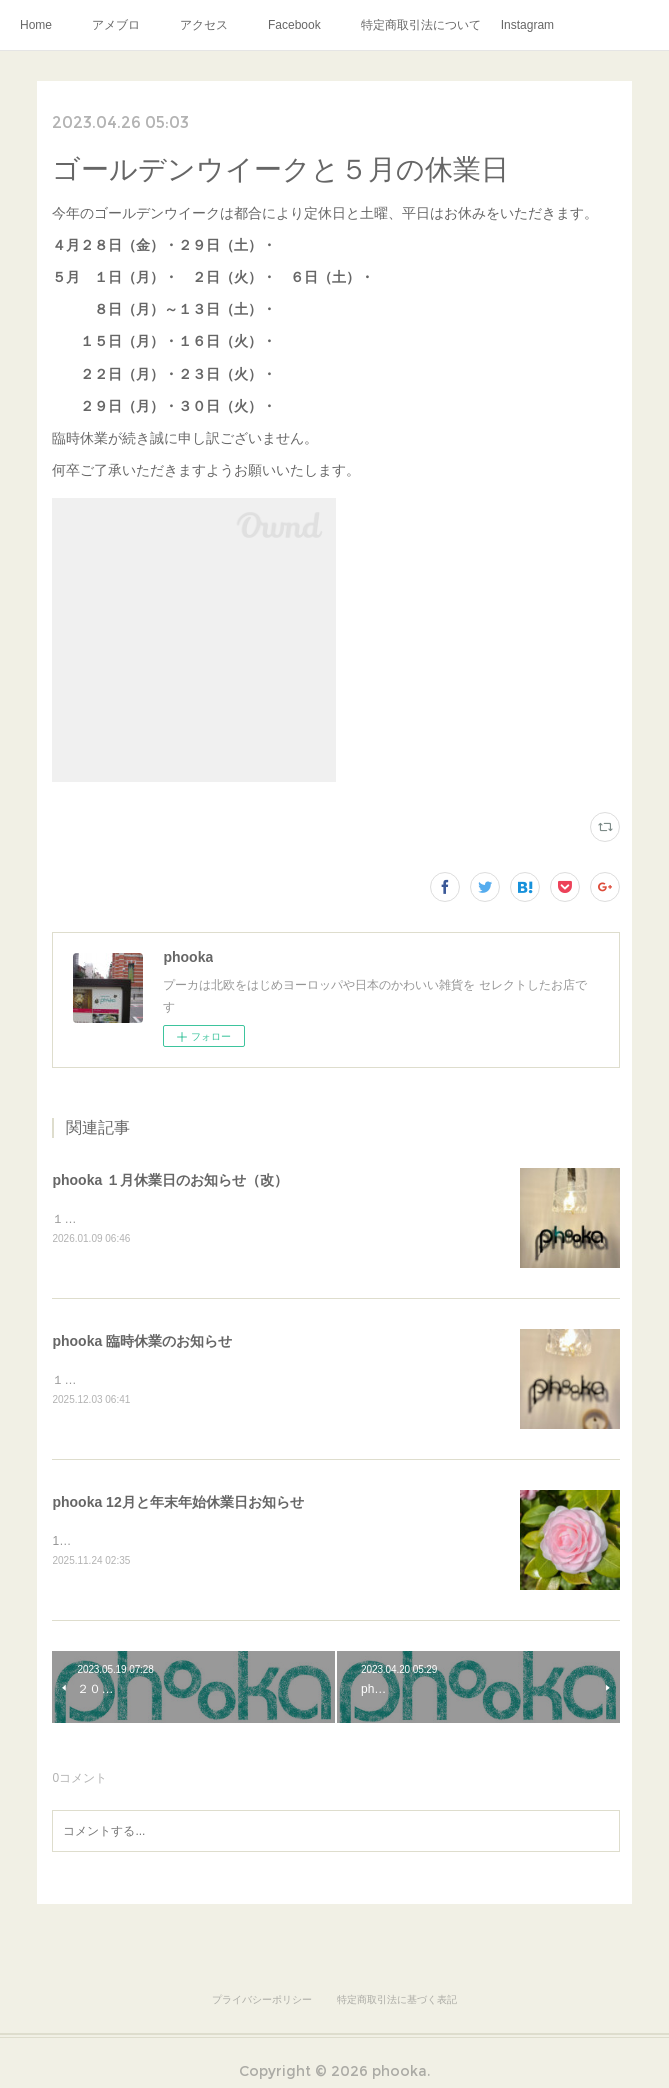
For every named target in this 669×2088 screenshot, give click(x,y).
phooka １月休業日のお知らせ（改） (170, 1180)
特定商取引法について (421, 25)
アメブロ (116, 25)
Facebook (294, 25)
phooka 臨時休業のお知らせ (142, 1343)
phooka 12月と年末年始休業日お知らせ (177, 1505)
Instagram (527, 25)
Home (36, 25)
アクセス (204, 25)
